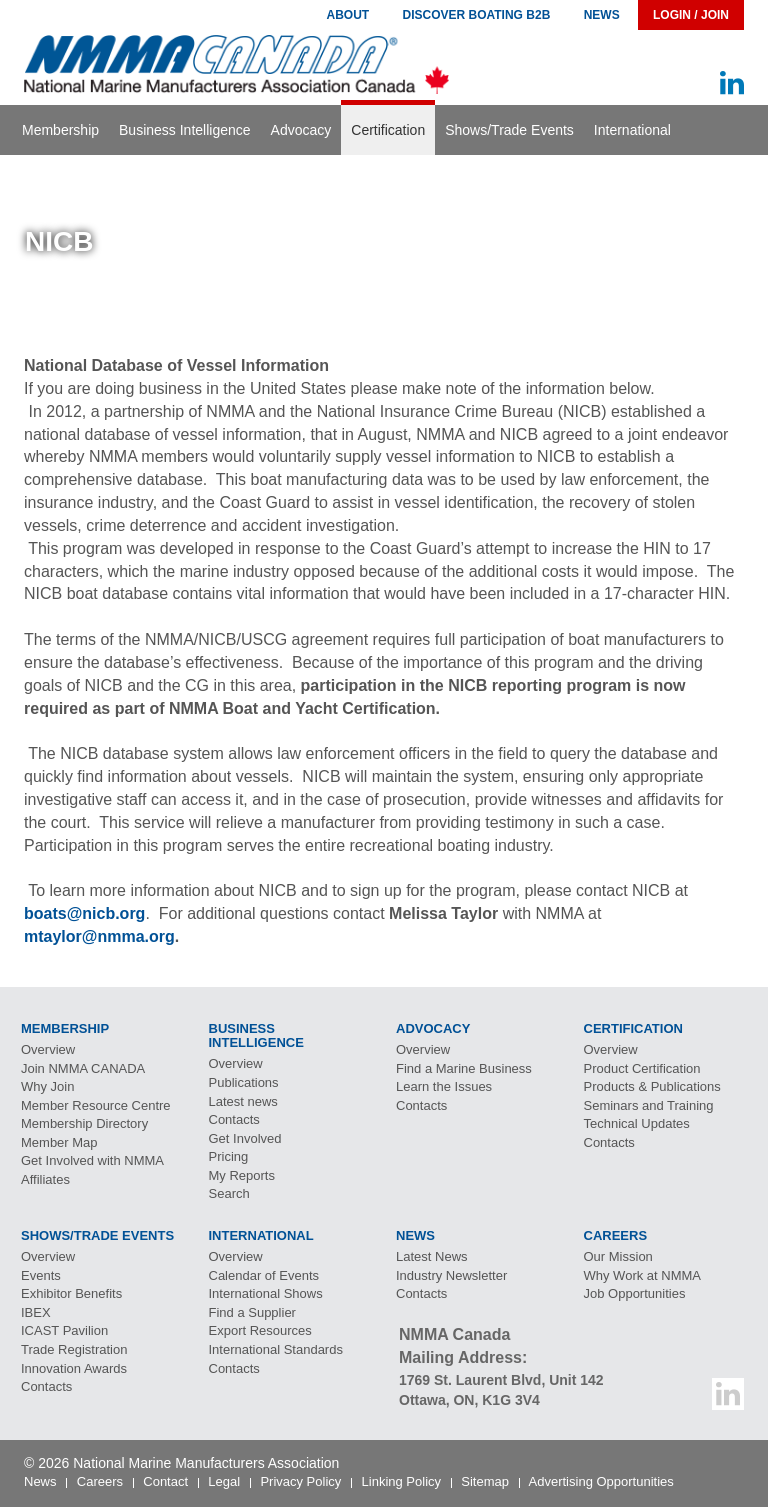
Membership (60, 130)
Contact (165, 1481)
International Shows (266, 1293)
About (347, 15)
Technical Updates (637, 1123)
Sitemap (485, 1481)
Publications (244, 1082)
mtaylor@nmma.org (99, 936)
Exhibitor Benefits (71, 1293)
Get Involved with (92, 1160)
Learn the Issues (444, 1086)
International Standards (276, 1349)
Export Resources (260, 1330)
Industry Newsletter (451, 1275)
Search (229, 1193)
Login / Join (691, 15)
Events (41, 1275)
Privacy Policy (300, 1481)
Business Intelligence (185, 130)
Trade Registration (74, 1349)
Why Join (47, 1086)
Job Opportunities (635, 1293)
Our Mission (618, 1256)
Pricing (229, 1156)
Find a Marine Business (464, 1068)
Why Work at (643, 1275)
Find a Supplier (252, 1312)
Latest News (432, 1256)
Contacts (234, 1119)
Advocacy (301, 130)
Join (83, 1068)
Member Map (59, 1142)
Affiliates (45, 1179)
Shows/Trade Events (509, 130)
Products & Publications (652, 1086)
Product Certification (642, 1068)
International (632, 130)
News (602, 15)
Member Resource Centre (96, 1105)
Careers (100, 1481)
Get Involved (245, 1138)
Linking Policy (402, 1481)
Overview (48, 1049)
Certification (388, 130)
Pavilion (64, 1330)
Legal (224, 1481)
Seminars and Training (649, 1105)
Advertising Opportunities (601, 1481)
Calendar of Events (264, 1275)
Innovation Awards (74, 1368)
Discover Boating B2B (477, 15)
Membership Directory (84, 1123)
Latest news (243, 1101)
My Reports (242, 1175)
